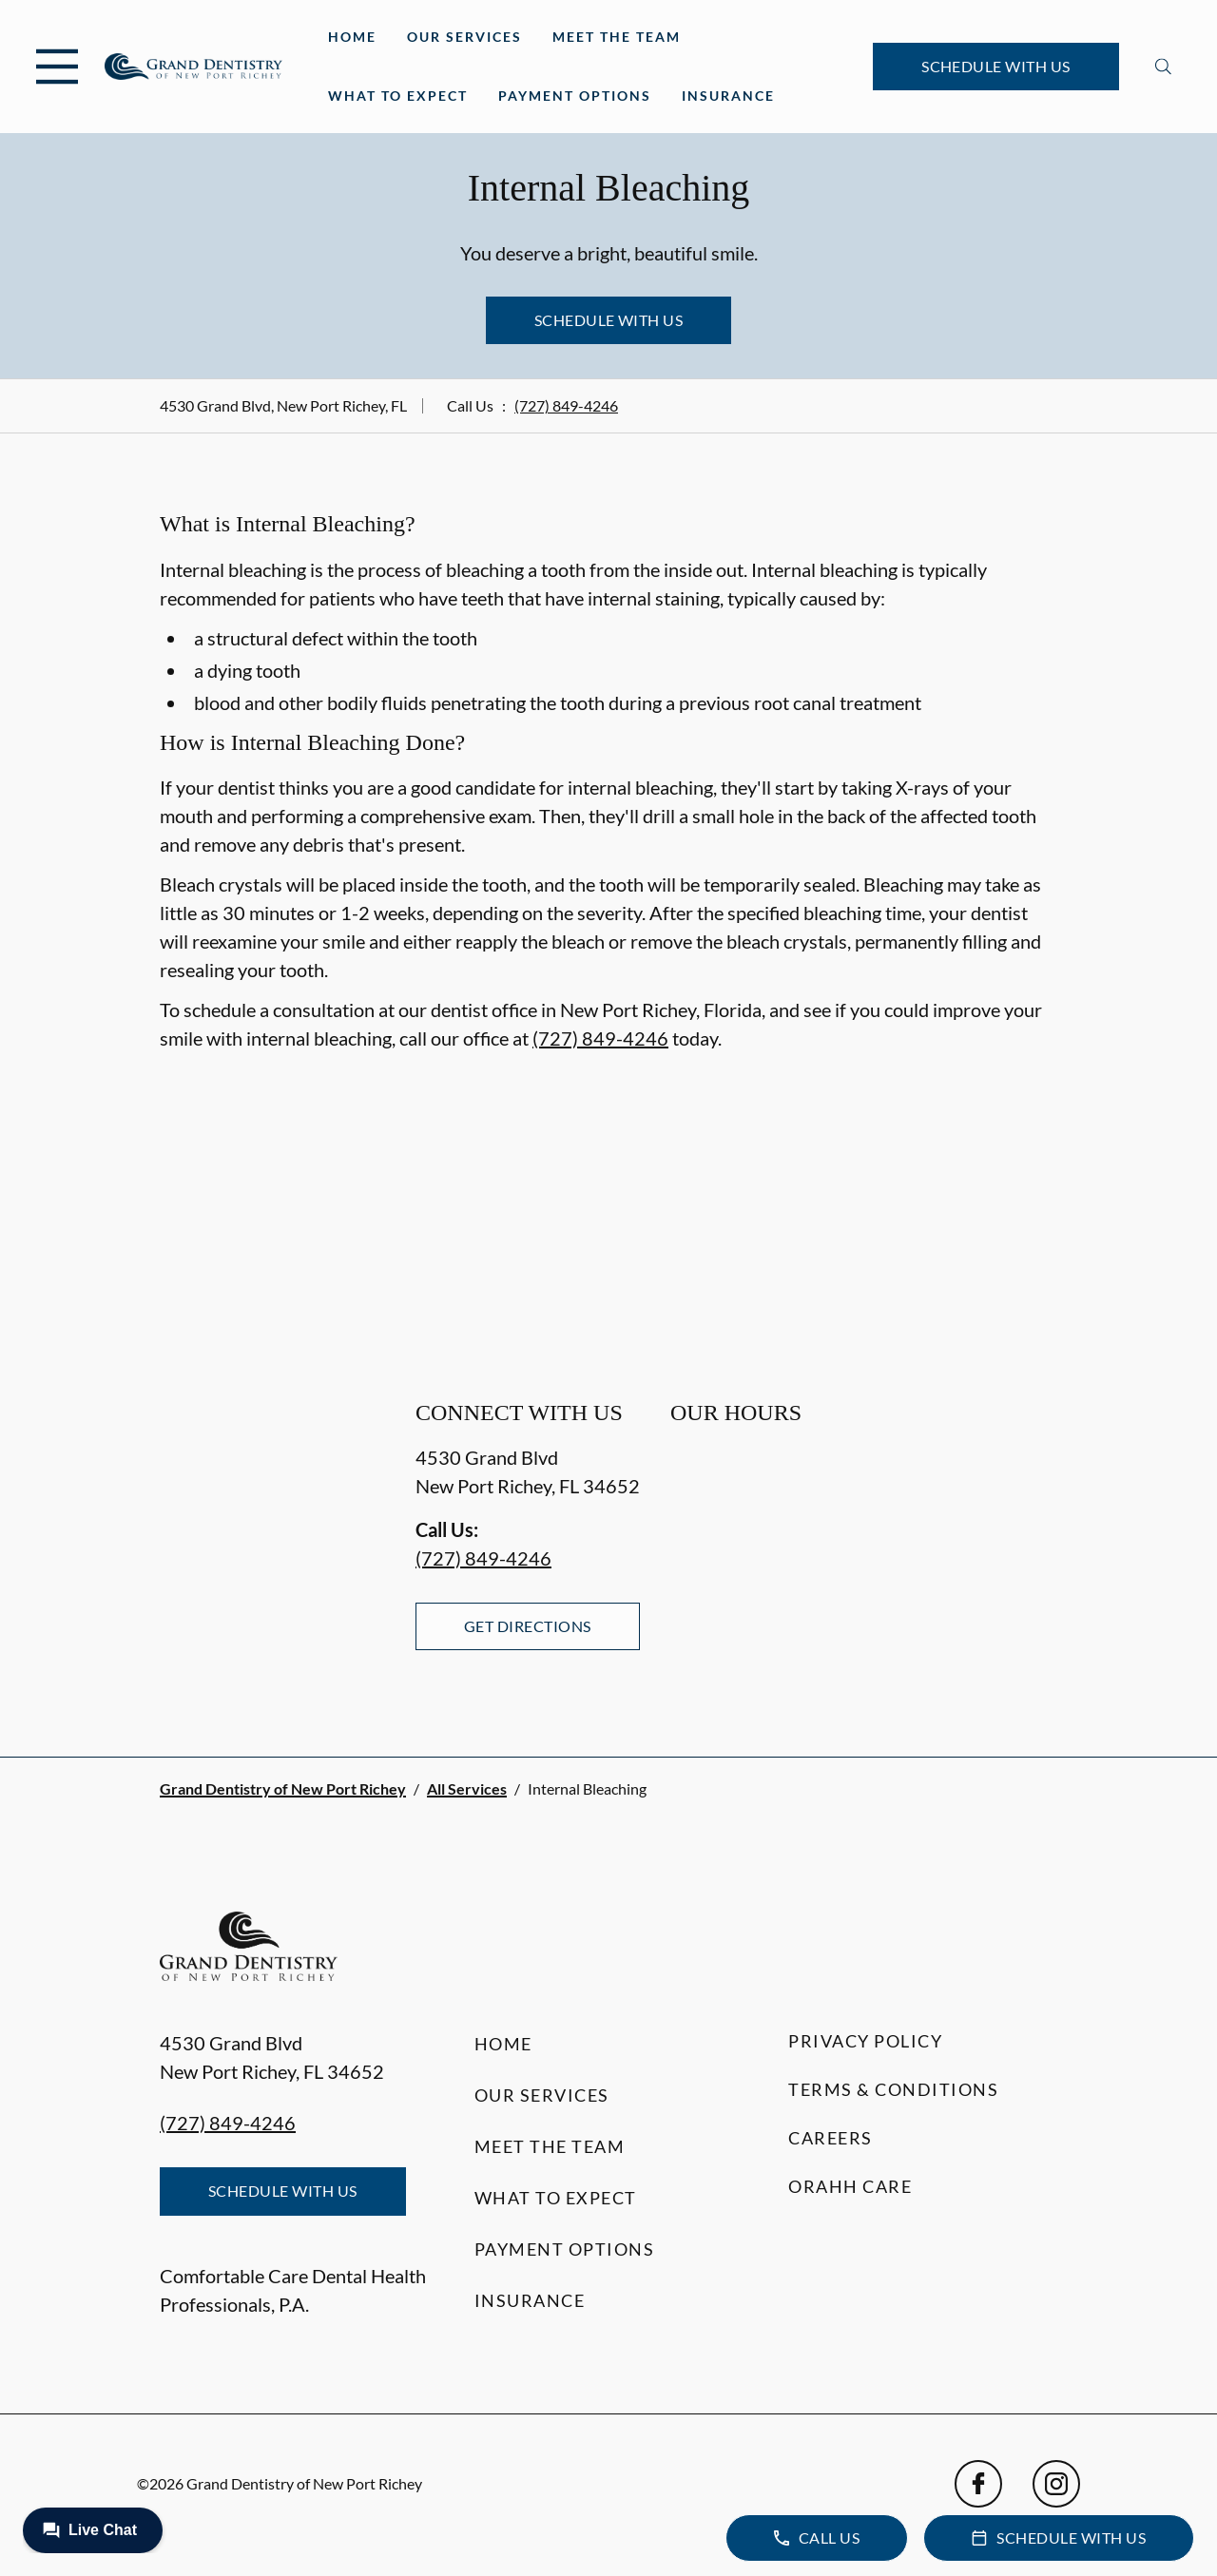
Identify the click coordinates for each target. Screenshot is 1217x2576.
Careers (830, 2137)
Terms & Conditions (893, 2089)
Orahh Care (850, 2186)
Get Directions (527, 1626)
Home (352, 37)
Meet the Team (616, 37)
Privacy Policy (865, 2040)
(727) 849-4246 (566, 405)
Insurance (728, 95)
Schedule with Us (996, 66)
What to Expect (398, 95)
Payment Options (574, 95)
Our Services (464, 37)
